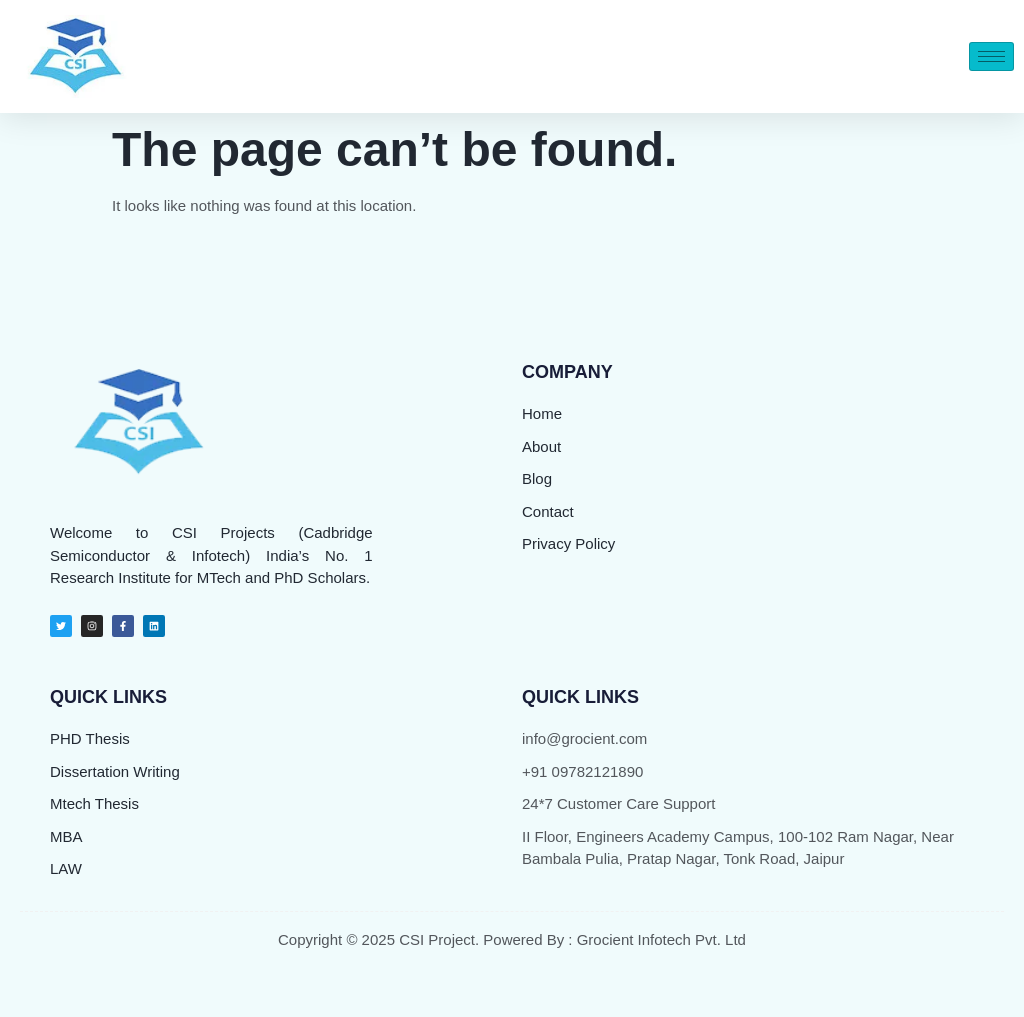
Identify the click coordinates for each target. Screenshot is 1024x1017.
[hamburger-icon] (991, 56)
